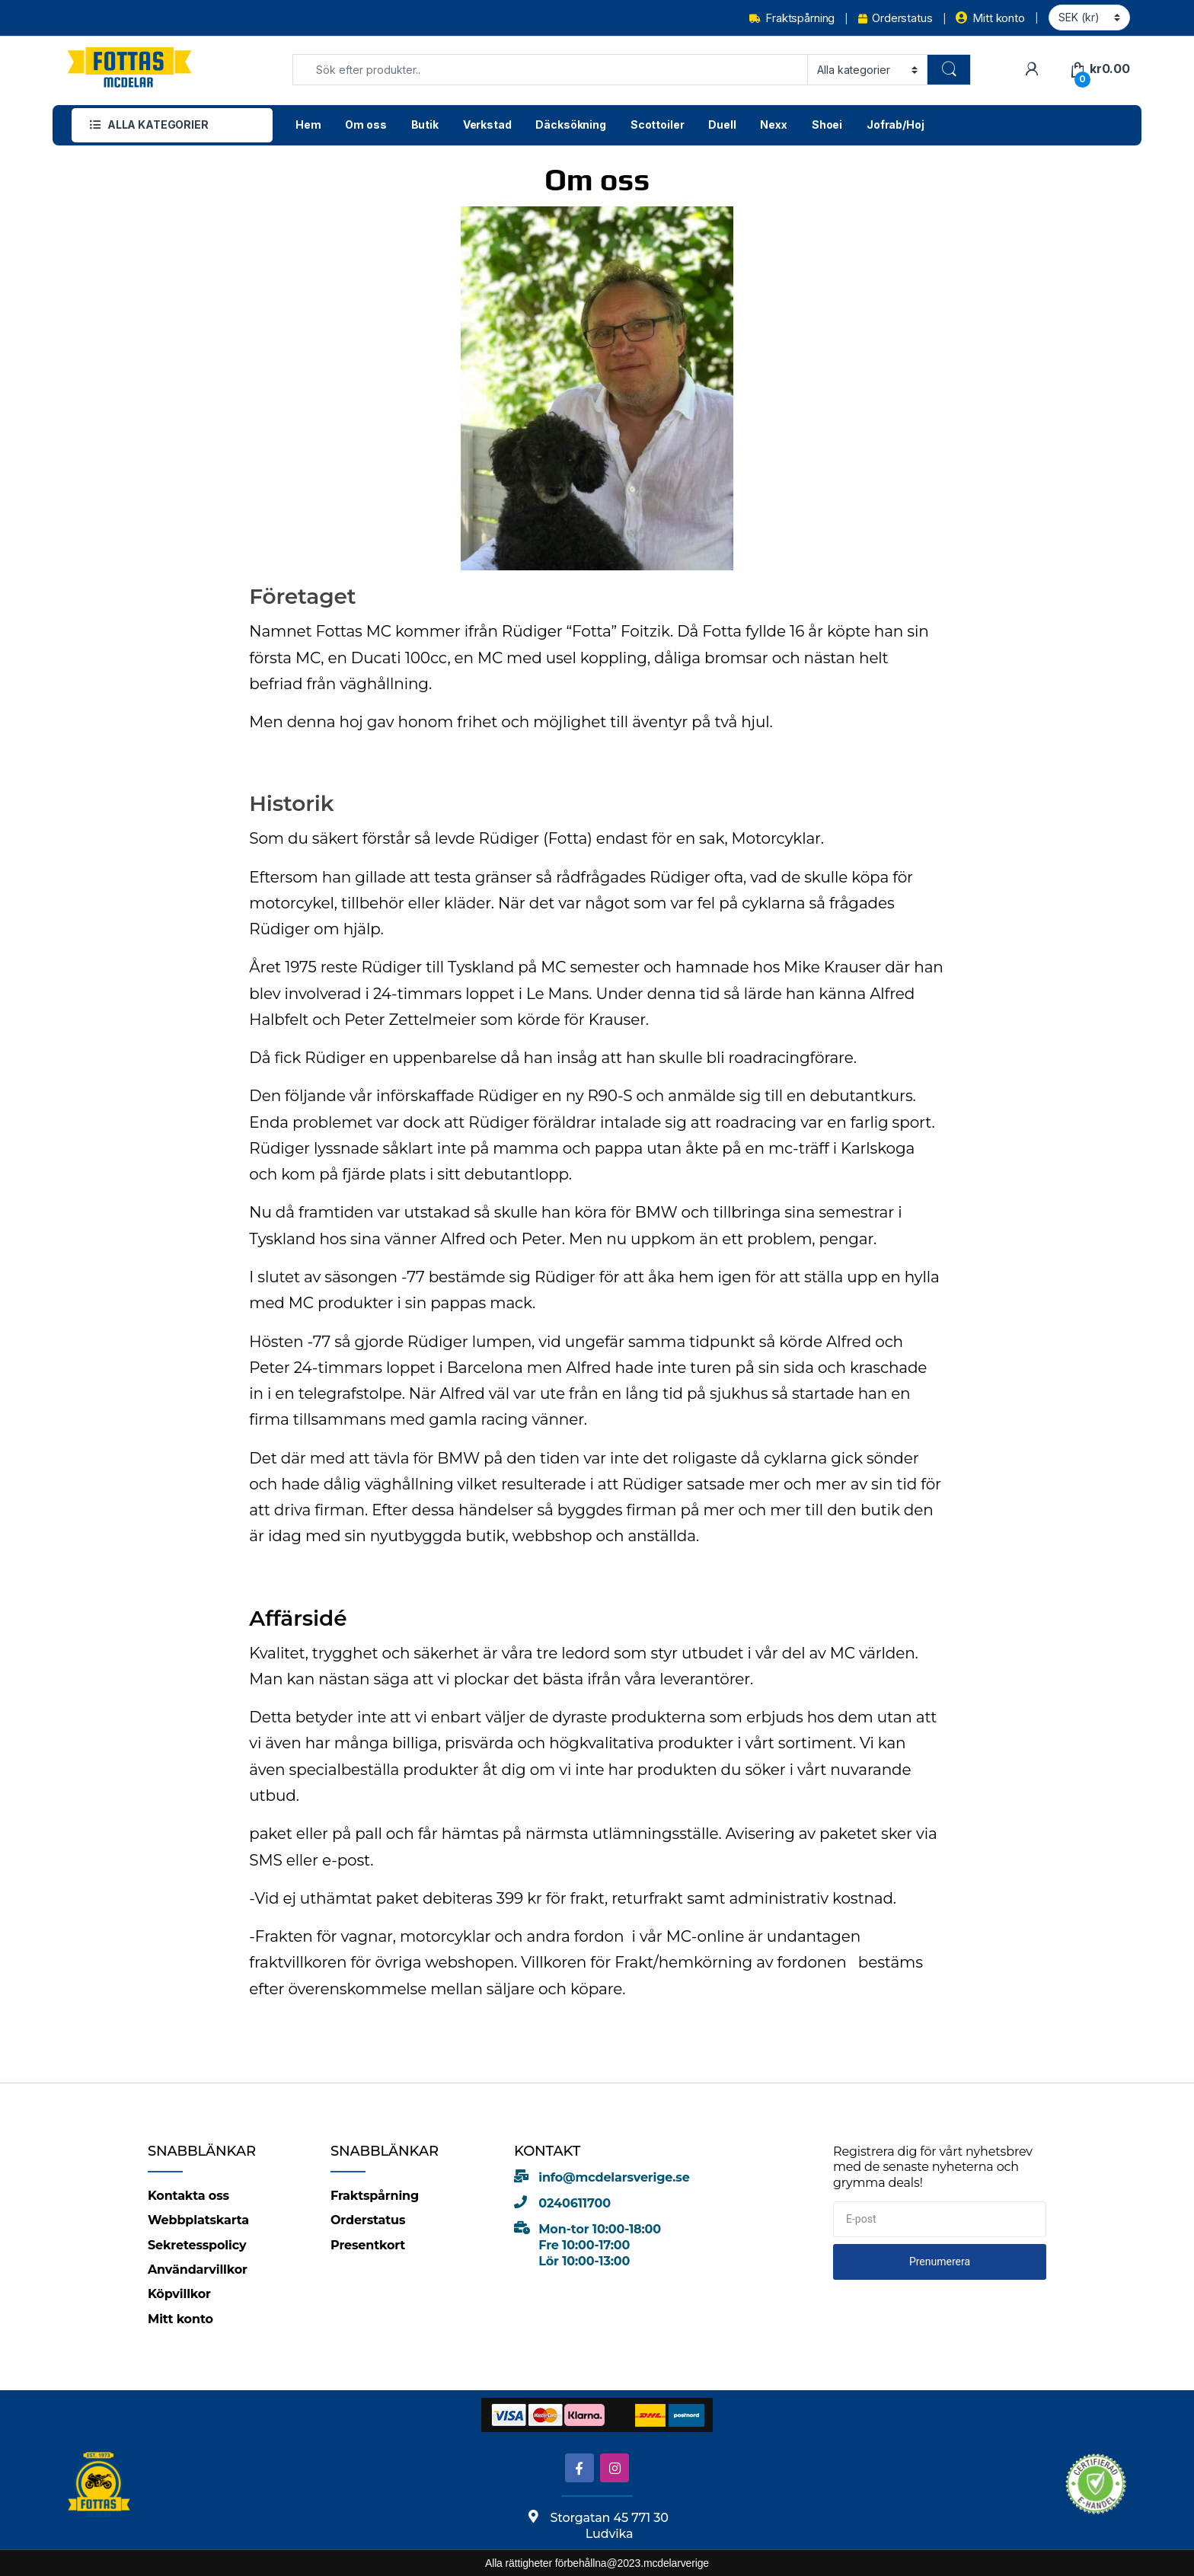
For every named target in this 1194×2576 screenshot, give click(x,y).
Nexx (773, 124)
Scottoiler (658, 124)
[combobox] (550, 69)
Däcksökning (570, 124)
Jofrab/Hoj (895, 124)
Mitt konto (990, 18)
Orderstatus (895, 18)
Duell (722, 124)
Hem (308, 124)
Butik (425, 124)
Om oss (365, 124)
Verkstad (487, 124)
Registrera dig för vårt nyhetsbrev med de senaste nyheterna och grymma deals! (933, 2167)
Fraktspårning (792, 18)
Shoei (827, 124)
